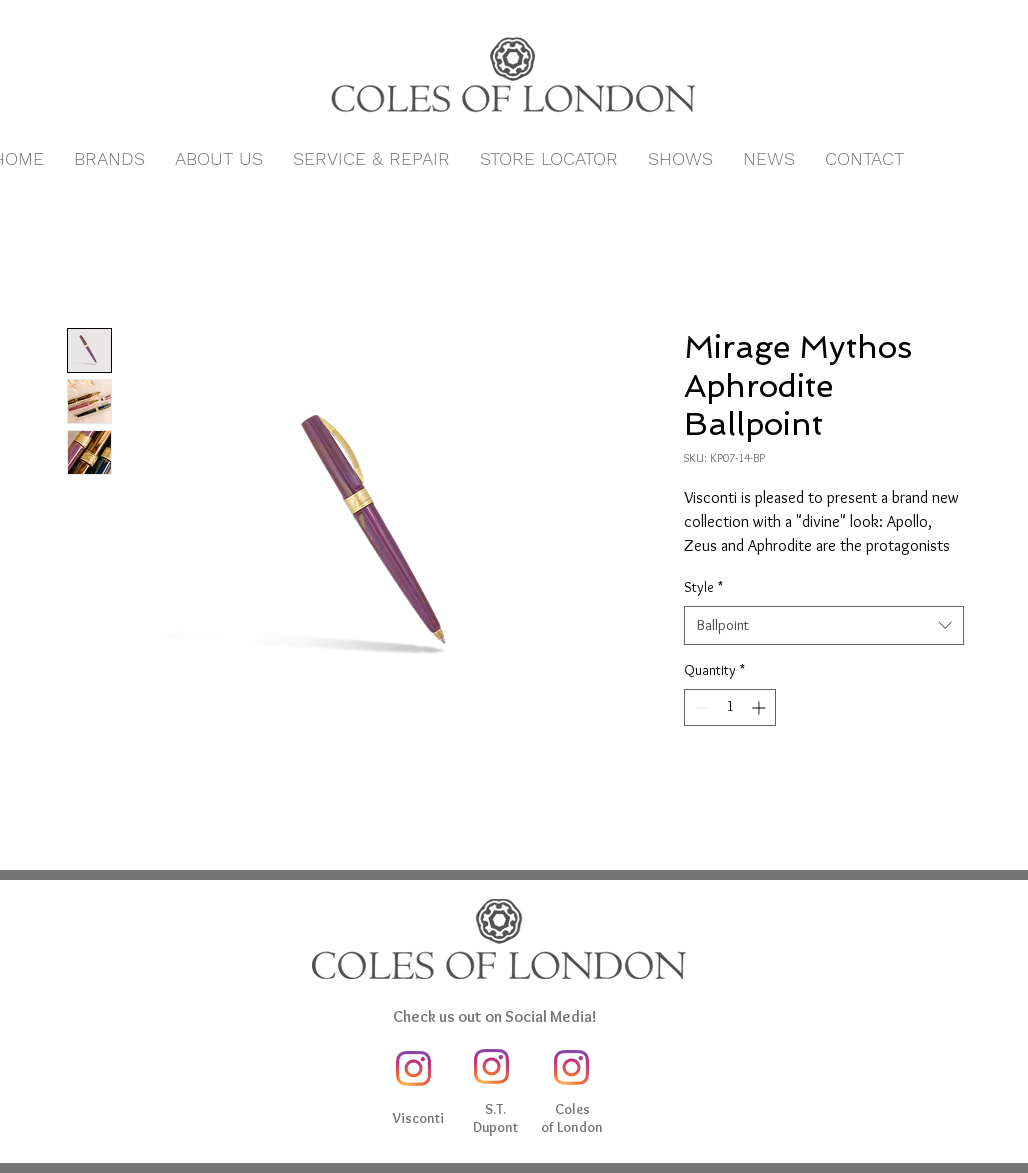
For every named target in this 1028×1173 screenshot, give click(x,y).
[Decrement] (699, 707)
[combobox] (824, 625)
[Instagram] (413, 1068)
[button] (109, 159)
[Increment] (760, 707)
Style (703, 587)
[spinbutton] (730, 707)
